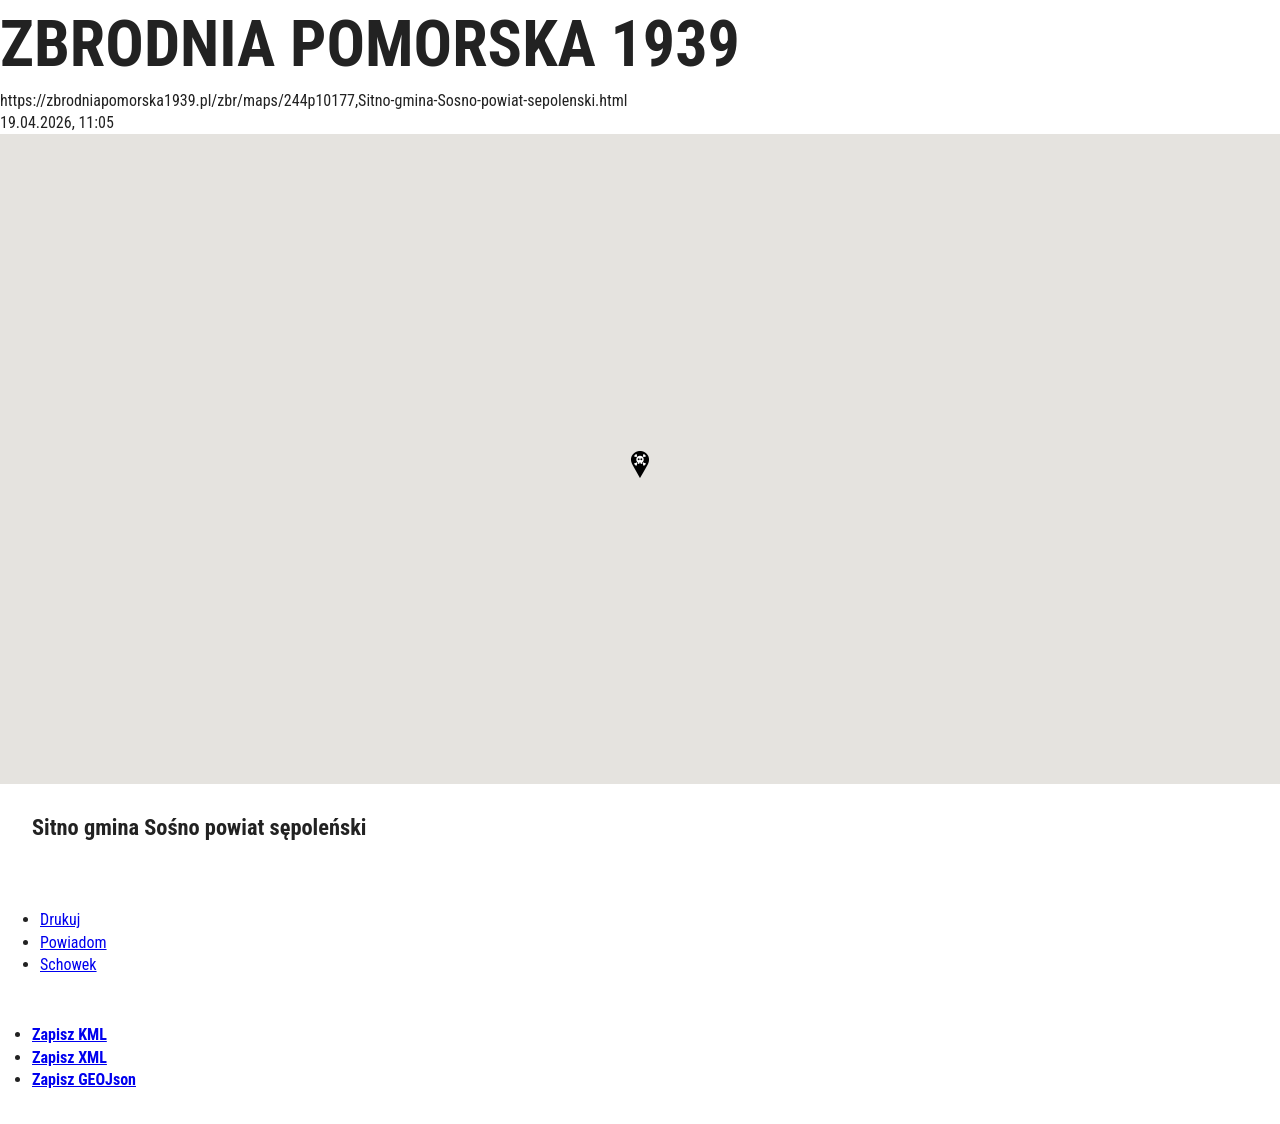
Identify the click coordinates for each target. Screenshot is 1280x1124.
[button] (640, 464)
